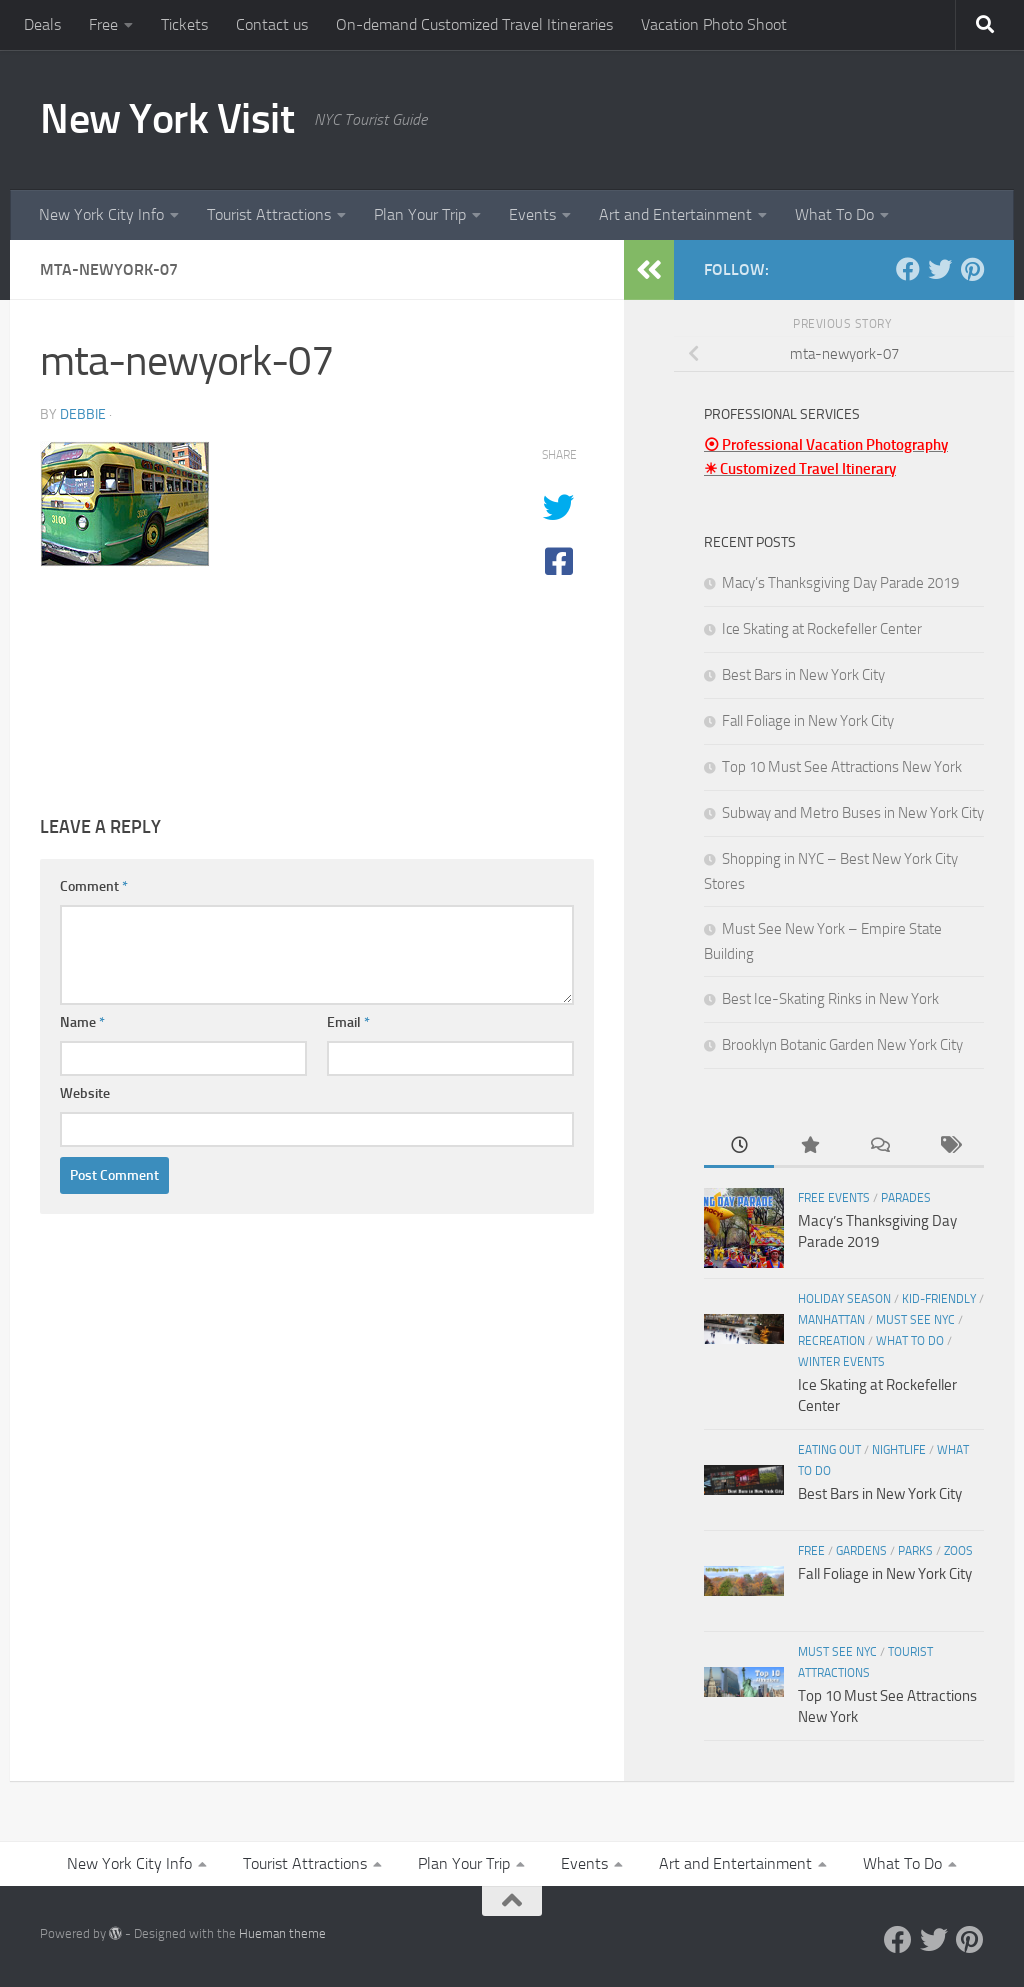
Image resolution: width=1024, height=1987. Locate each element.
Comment (94, 886)
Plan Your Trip (420, 214)
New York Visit (167, 119)
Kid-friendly (939, 1299)
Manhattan (831, 1320)
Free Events (834, 1198)
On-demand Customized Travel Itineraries (474, 24)
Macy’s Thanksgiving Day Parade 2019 (840, 583)
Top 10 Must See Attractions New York (842, 767)
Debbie (83, 414)
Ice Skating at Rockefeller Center (822, 629)
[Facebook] (908, 269)
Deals (42, 24)
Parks (915, 1551)
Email (348, 1022)
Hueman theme (282, 1933)
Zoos (958, 1551)
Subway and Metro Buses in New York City (853, 813)
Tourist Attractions (269, 214)
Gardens (861, 1551)
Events (532, 214)
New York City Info (101, 214)
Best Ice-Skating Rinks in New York (830, 999)
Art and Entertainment (675, 214)
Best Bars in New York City (803, 675)
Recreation (831, 1341)
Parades (906, 1198)
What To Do (834, 214)
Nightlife (899, 1450)
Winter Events (841, 1362)
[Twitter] (940, 269)
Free (103, 24)
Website (85, 1093)
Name (82, 1022)
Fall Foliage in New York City (808, 721)
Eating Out (829, 1450)
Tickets (184, 24)
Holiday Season (844, 1299)
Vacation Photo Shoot (714, 24)
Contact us (272, 24)
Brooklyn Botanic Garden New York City (842, 1045)
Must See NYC (915, 1320)
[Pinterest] (972, 269)
